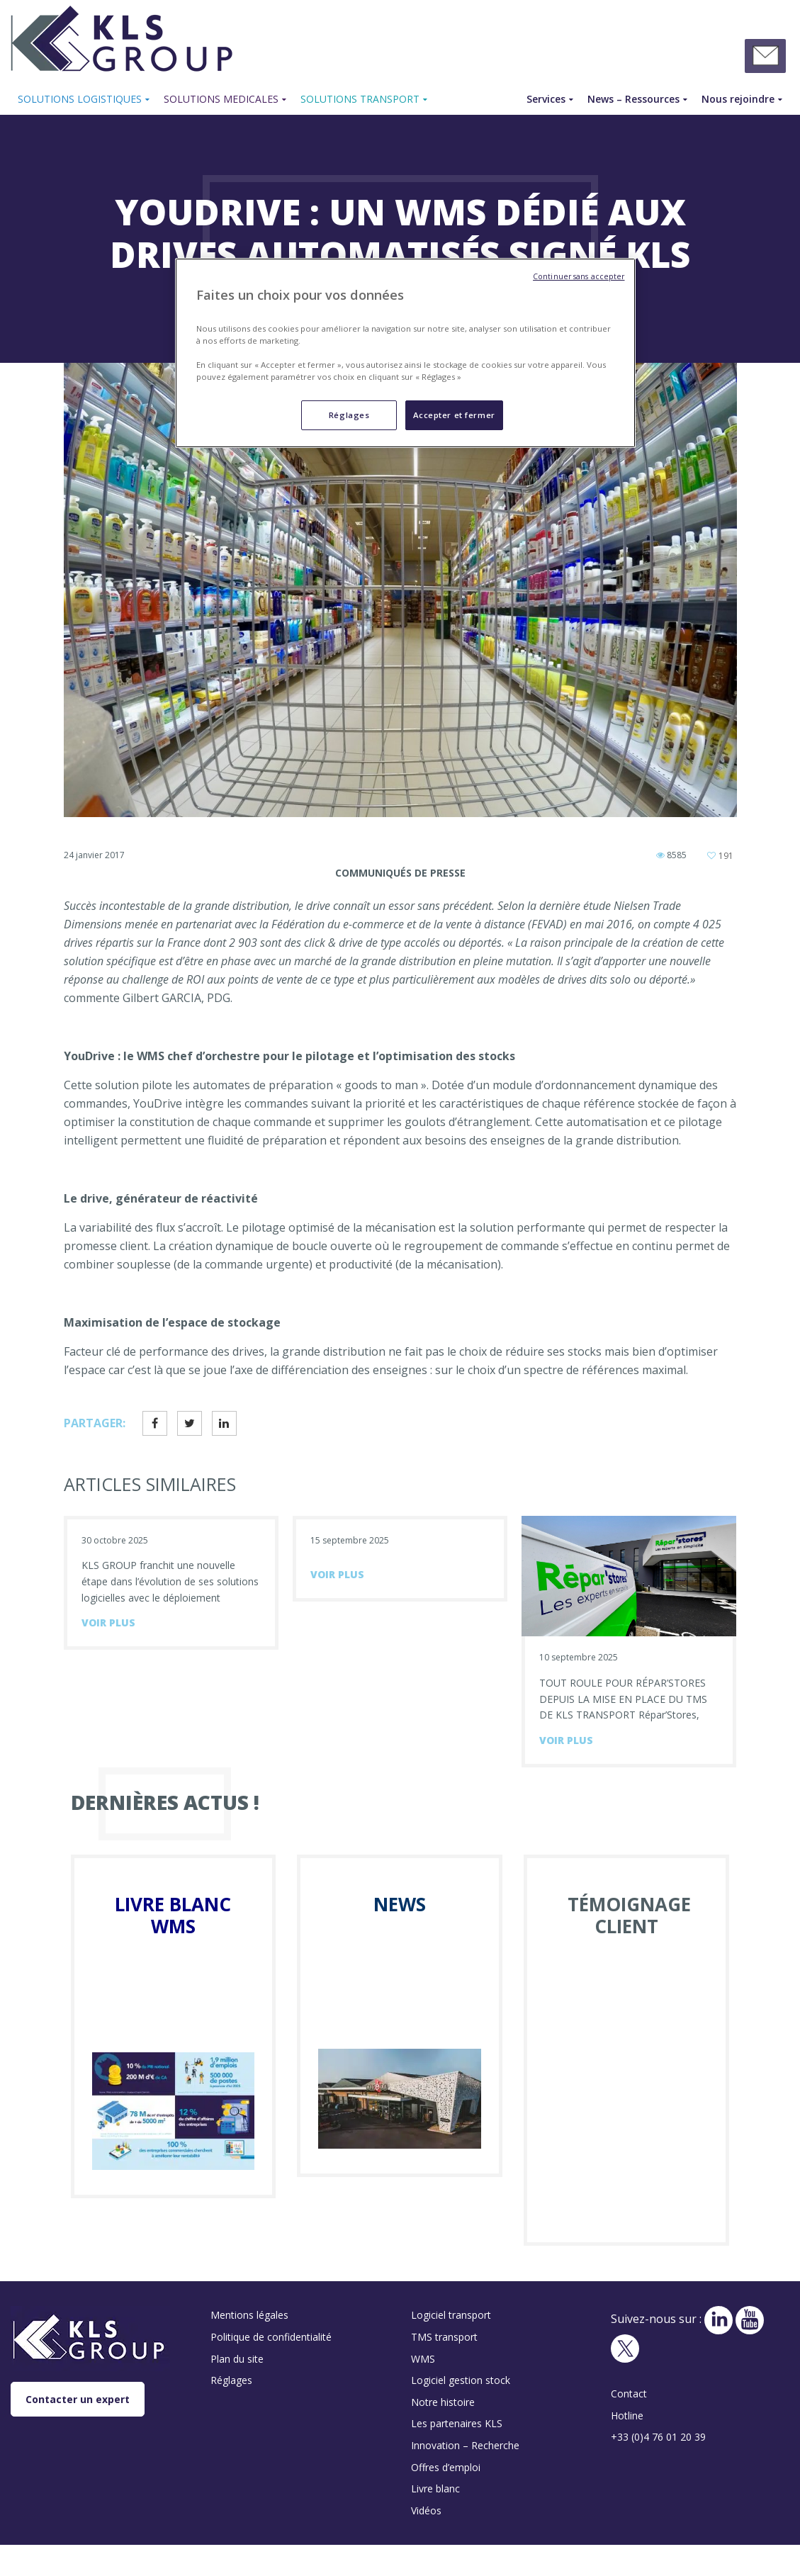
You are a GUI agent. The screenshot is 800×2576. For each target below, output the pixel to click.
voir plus (108, 1622)
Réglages (231, 2380)
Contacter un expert (78, 2399)
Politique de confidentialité (271, 2337)
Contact (629, 2393)
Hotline (627, 2415)
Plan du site (237, 2359)
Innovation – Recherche (465, 2445)
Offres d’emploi (445, 2467)
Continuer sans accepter (578, 276)
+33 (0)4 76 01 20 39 (658, 2436)
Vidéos (426, 2510)
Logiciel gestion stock (460, 2380)
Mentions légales (249, 2315)
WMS (423, 2359)
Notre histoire (443, 2402)
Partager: (94, 1423)
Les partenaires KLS (456, 2423)
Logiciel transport (451, 2315)
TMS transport (444, 2337)
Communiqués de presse (400, 872)
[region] (405, 353)
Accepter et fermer (454, 415)
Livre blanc (435, 2488)
